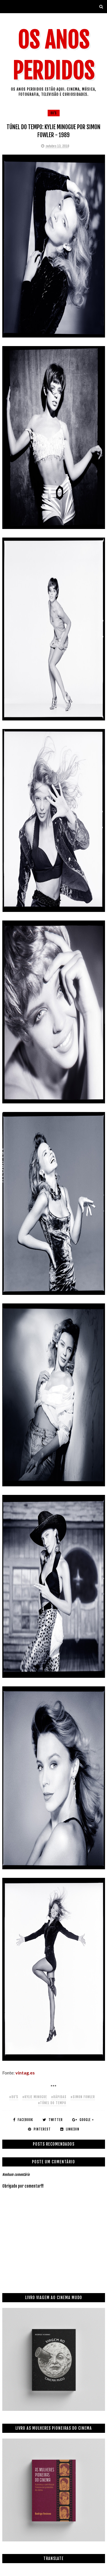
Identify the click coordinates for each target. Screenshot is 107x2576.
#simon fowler (82, 2097)
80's (54, 113)
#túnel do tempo (52, 2103)
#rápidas (58, 2097)
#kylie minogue (34, 2097)
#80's (13, 2097)
